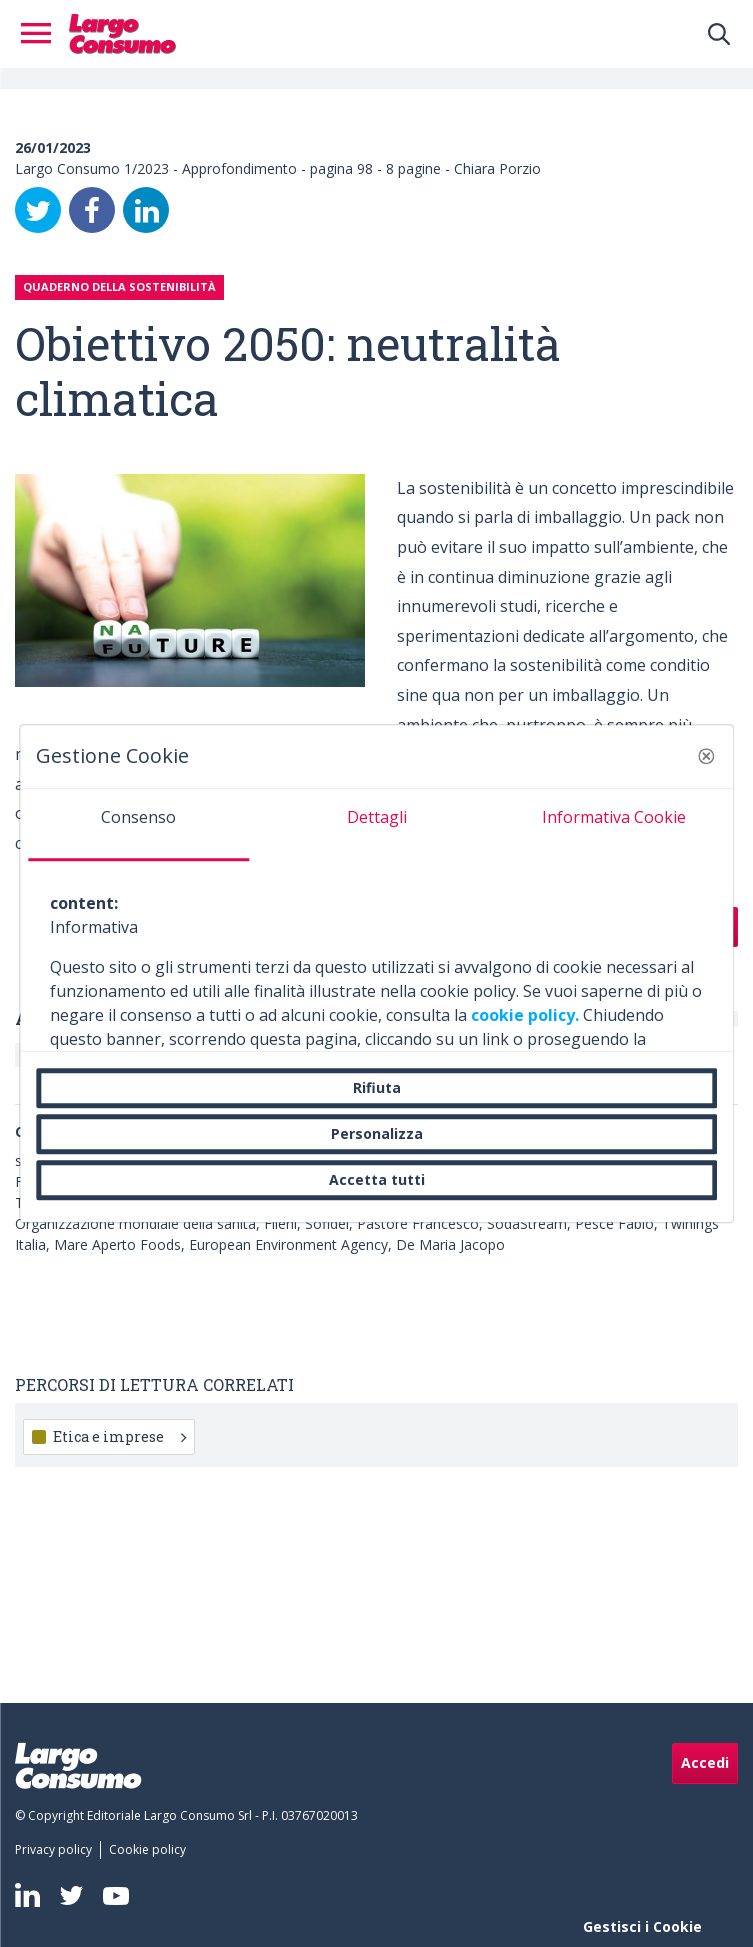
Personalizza (377, 1133)
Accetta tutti (377, 1179)
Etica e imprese (119, 1436)
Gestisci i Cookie (642, 1926)
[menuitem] (57, 1850)
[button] (706, 756)
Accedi (705, 1762)
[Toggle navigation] (42, 34)
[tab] (139, 825)
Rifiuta (377, 1087)
